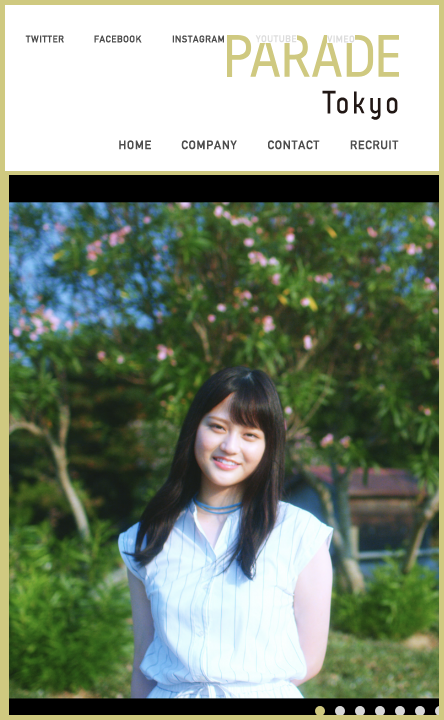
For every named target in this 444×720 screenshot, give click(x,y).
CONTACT (293, 145)
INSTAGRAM (198, 39)
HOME (135, 145)
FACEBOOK (118, 39)
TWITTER (44, 39)
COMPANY (209, 145)
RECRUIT (374, 145)
